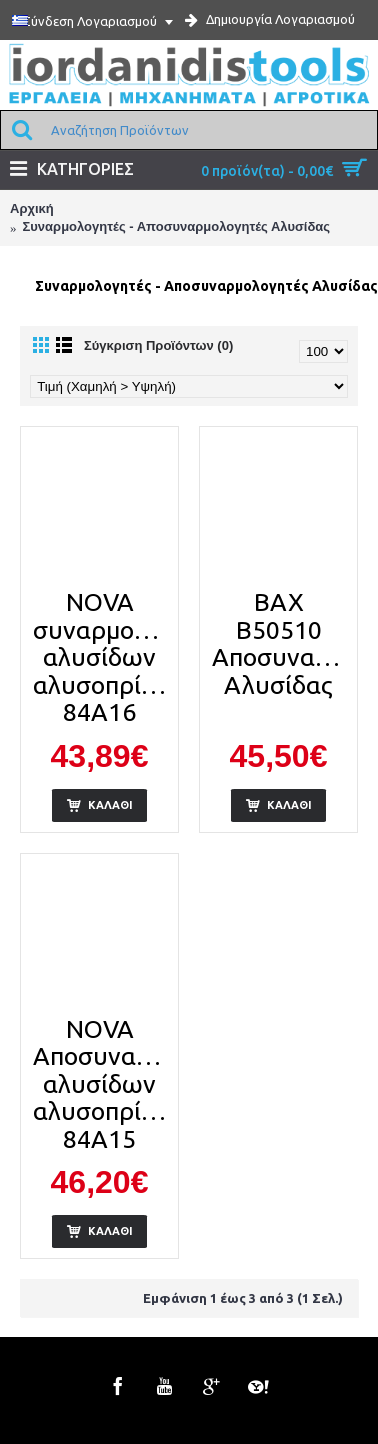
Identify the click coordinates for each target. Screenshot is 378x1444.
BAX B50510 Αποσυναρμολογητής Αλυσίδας (282, 643)
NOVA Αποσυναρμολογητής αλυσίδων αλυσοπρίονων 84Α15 (103, 1084)
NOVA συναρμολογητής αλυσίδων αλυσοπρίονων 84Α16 (103, 657)
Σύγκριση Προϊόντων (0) (158, 345)
